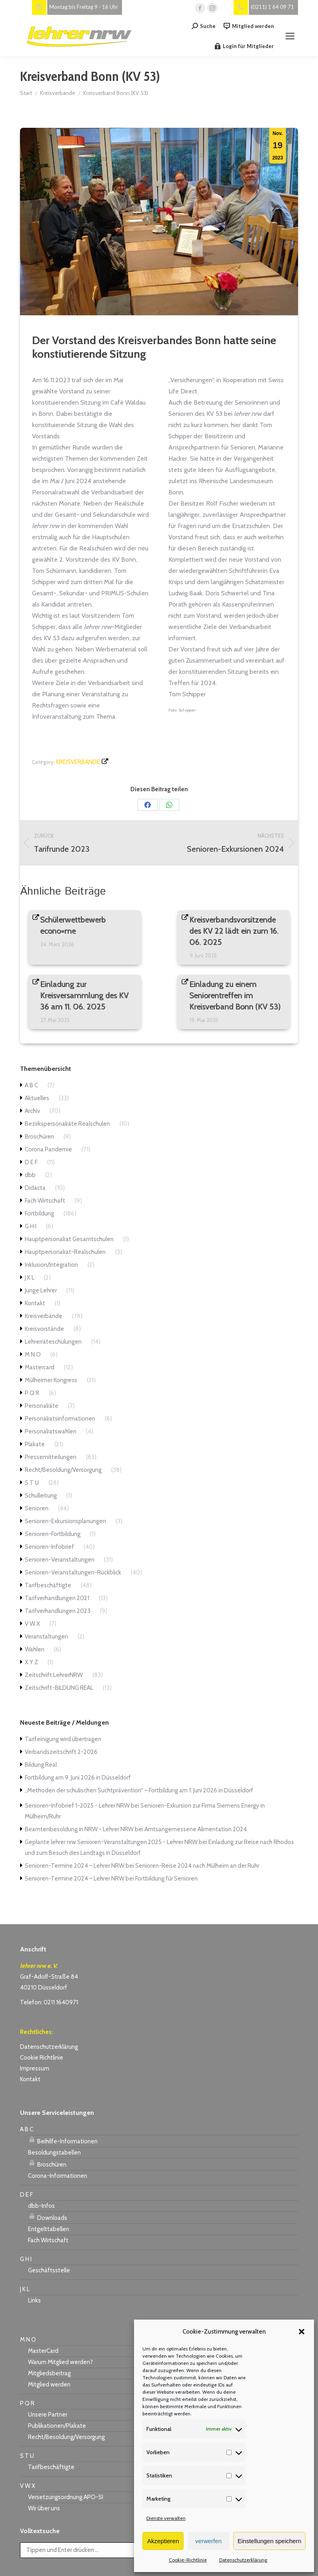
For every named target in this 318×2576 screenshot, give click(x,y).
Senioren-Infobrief (49, 1546)
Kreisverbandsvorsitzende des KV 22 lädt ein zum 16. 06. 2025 (234, 931)
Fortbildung (39, 1213)
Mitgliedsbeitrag (49, 2373)
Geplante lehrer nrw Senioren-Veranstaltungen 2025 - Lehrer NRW (111, 1842)
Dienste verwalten (166, 2518)
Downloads (47, 2216)
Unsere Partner (47, 2414)
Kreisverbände (78, 762)
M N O (33, 1354)
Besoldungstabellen (54, 2152)
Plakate (35, 1444)
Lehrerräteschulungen (53, 1341)
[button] (302, 2332)
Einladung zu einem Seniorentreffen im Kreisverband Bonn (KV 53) (235, 996)
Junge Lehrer (41, 1290)
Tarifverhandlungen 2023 (57, 1611)
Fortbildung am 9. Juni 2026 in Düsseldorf (78, 1777)
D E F (31, 1162)
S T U (32, 1482)
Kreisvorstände (44, 1328)
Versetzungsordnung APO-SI (65, 2497)
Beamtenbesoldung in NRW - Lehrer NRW (79, 1829)
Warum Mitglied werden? (60, 2362)
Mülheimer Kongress (51, 1380)
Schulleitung (41, 1495)
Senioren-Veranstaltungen (59, 1559)
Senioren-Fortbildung (52, 1534)
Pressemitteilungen (50, 1457)
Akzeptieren (163, 2541)
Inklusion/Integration (51, 1264)
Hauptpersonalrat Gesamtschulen (69, 1239)
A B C (31, 1085)
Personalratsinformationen (60, 1418)
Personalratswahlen (50, 1431)
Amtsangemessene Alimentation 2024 (195, 1829)
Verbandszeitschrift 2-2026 (61, 1752)
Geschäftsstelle (49, 2270)
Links (34, 2300)
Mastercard (39, 1367)
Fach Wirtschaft (45, 1200)
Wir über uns (44, 2508)
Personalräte (41, 1405)
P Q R (32, 1393)
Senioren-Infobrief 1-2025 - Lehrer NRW (77, 1805)
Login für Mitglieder (244, 46)
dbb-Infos (41, 2205)
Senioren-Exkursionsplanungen (65, 1521)
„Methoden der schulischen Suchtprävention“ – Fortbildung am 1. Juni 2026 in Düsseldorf (139, 1790)
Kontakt (35, 1303)
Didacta (35, 1187)
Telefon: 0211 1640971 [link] (49, 2002)
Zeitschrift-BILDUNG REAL (59, 1687)
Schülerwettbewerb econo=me (73, 925)
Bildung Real (41, 1764)
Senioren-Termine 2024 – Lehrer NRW (74, 1865)
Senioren (36, 1508)
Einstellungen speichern (269, 2541)
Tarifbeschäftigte (48, 1585)
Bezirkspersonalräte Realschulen (67, 1123)
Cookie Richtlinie (41, 2057)
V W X (32, 1623)
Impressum (34, 2068)
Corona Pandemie (48, 1149)
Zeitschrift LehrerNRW (54, 1675)
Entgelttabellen (48, 2229)
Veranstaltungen (46, 1636)
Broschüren (39, 1136)
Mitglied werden (249, 26)
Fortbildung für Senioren (166, 1878)
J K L (29, 1277)
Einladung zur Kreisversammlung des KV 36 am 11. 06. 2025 (84, 996)
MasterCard (43, 2350)
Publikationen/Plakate (57, 2425)
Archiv (32, 1111)
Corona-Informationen (57, 2175)
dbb (30, 1175)
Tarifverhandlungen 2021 (57, 1598)
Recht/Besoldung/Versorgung (63, 1469)
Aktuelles (37, 1098)
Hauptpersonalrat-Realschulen (65, 1252)
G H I (30, 1226)
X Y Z (31, 1662)
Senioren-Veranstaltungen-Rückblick (73, 1572)
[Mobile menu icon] (290, 36)
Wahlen (34, 1649)
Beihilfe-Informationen (63, 2140)
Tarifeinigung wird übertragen (63, 1739)
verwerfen (208, 2541)
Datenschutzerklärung (243, 2560)
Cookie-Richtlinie (188, 2560)
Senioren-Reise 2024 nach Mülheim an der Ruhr (197, 1865)
